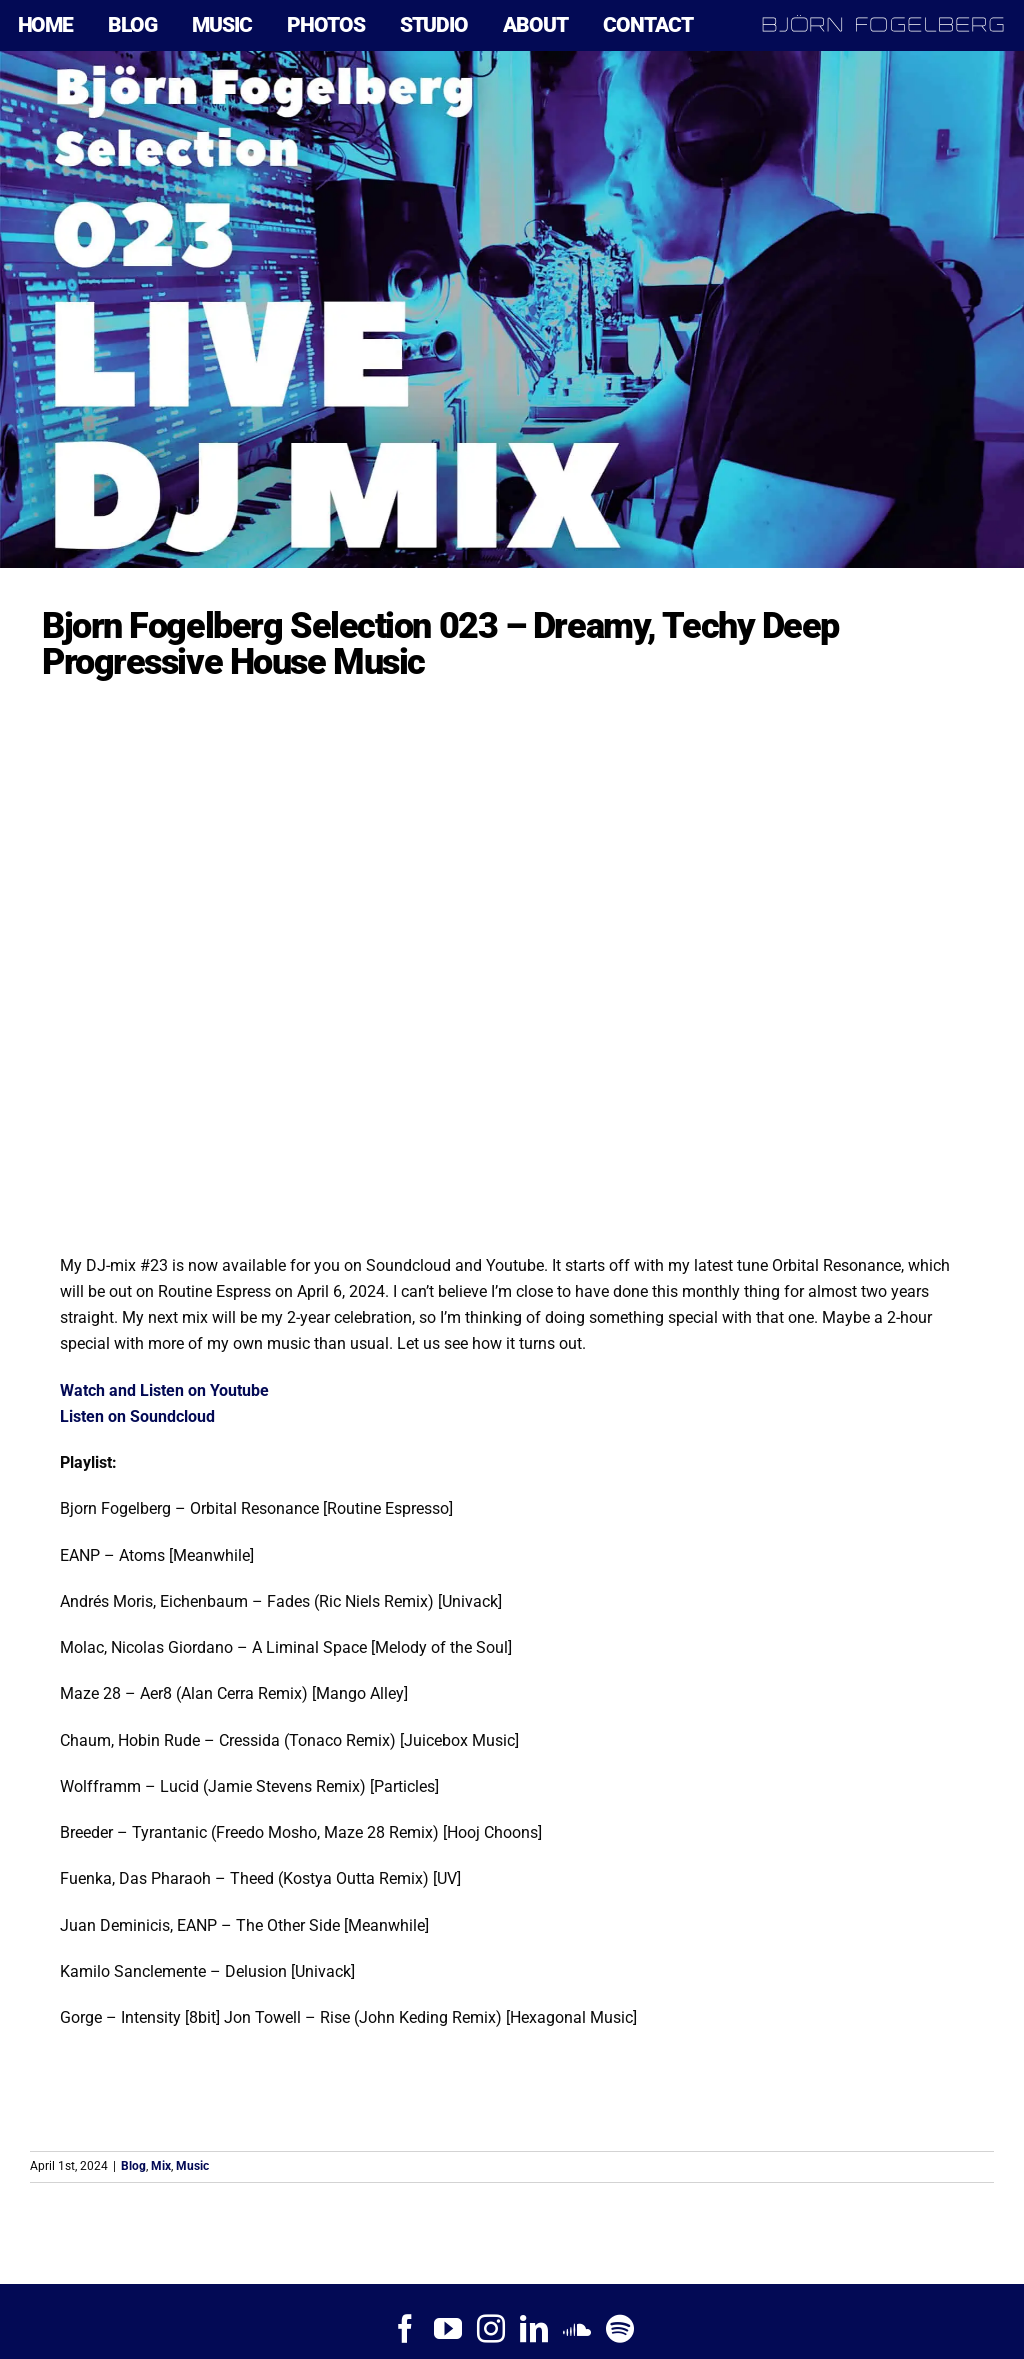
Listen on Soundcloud (137, 1416)
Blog (133, 2166)
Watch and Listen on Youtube (164, 1390)
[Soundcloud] (577, 2329)
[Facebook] (405, 2329)
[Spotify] (620, 2329)
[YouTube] (448, 2329)
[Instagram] (491, 2329)
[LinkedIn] (534, 2329)
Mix (161, 2166)
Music (192, 2166)
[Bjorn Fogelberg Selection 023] (512, 309)
